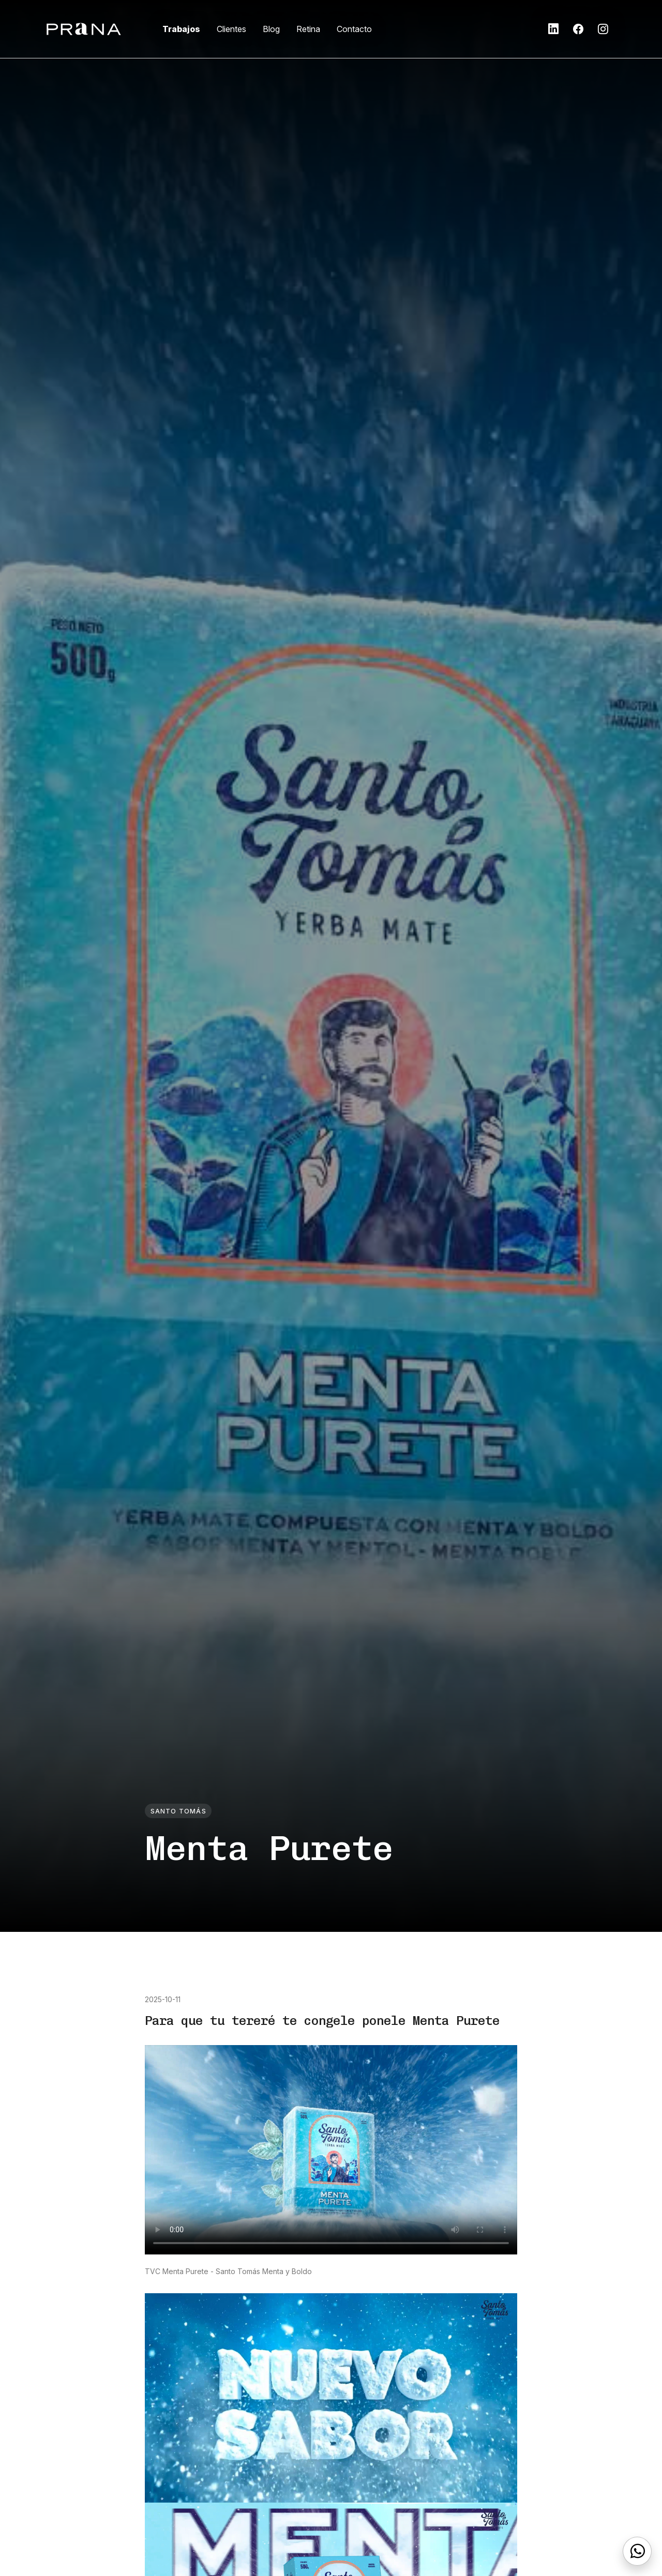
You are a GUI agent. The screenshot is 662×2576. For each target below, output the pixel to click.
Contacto (354, 29)
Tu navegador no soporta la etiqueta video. (331, 2149)
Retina (308, 29)
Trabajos (181, 29)
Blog (271, 29)
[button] (553, 29)
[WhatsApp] (637, 2551)
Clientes (231, 29)
